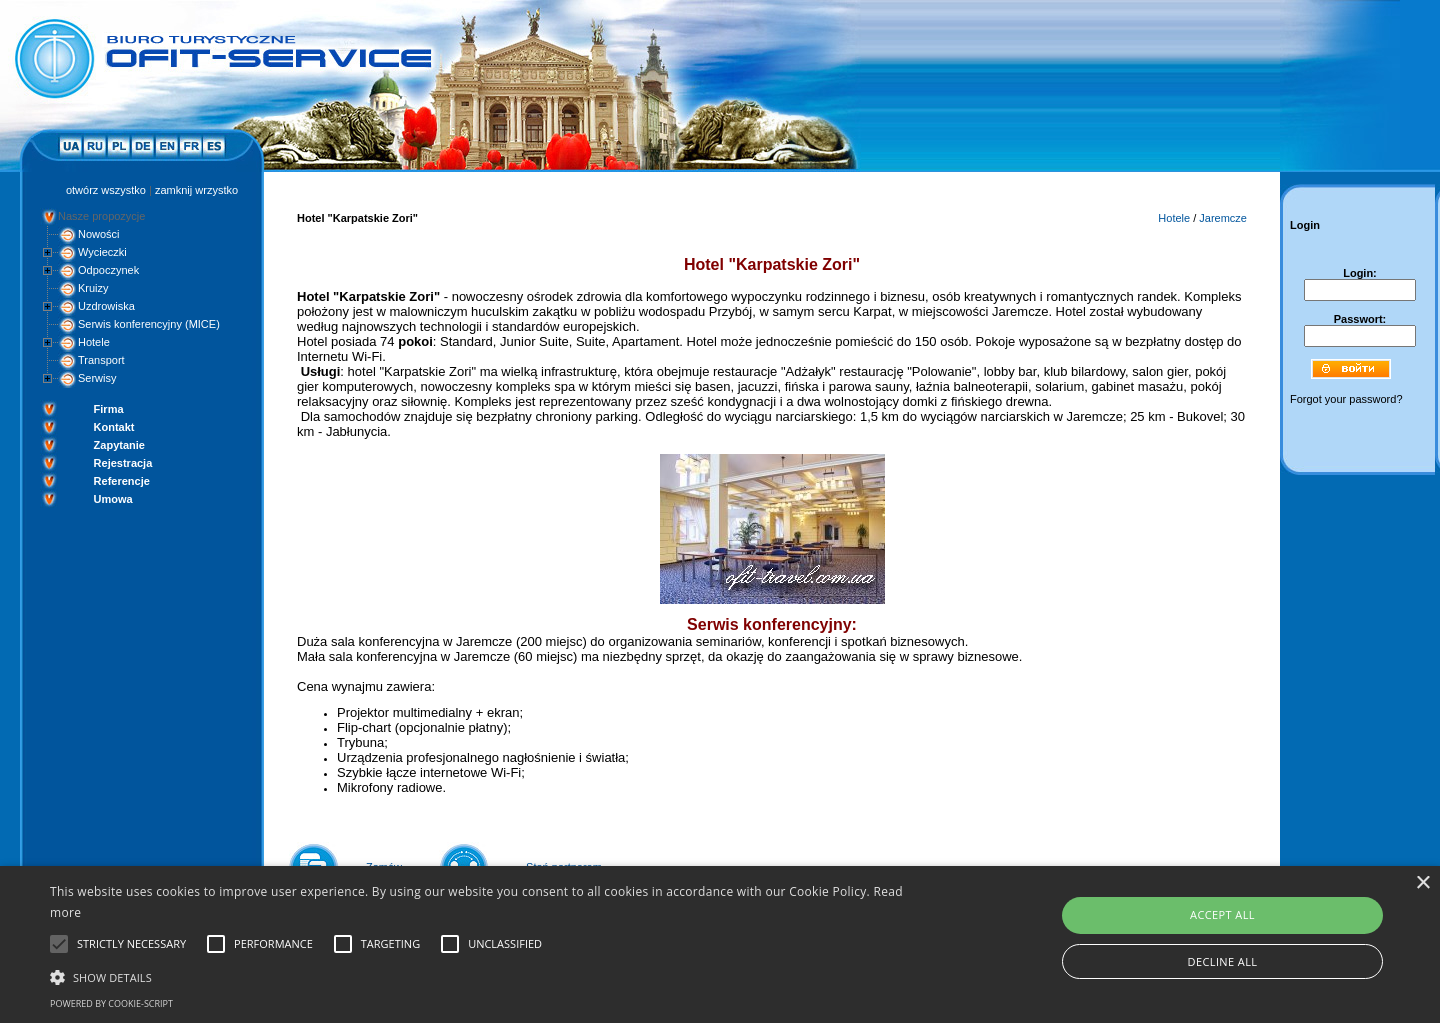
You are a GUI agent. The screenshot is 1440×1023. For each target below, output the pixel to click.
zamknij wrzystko (196, 190)
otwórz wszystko (106, 190)
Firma (109, 409)
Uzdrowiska (106, 306)
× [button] (1422, 883)
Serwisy (97, 378)
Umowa (113, 499)
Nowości (99, 234)
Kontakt (114, 427)
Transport (101, 360)
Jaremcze (1223, 218)
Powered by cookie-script (111, 1003)
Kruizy (93, 288)
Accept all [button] (1222, 914)
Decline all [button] (1223, 961)
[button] (485, 976)
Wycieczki (102, 252)
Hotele (94, 342)
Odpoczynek (108, 270)
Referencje (122, 481)
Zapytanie (119, 445)
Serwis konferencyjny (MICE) (149, 324)
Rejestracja (123, 463)
